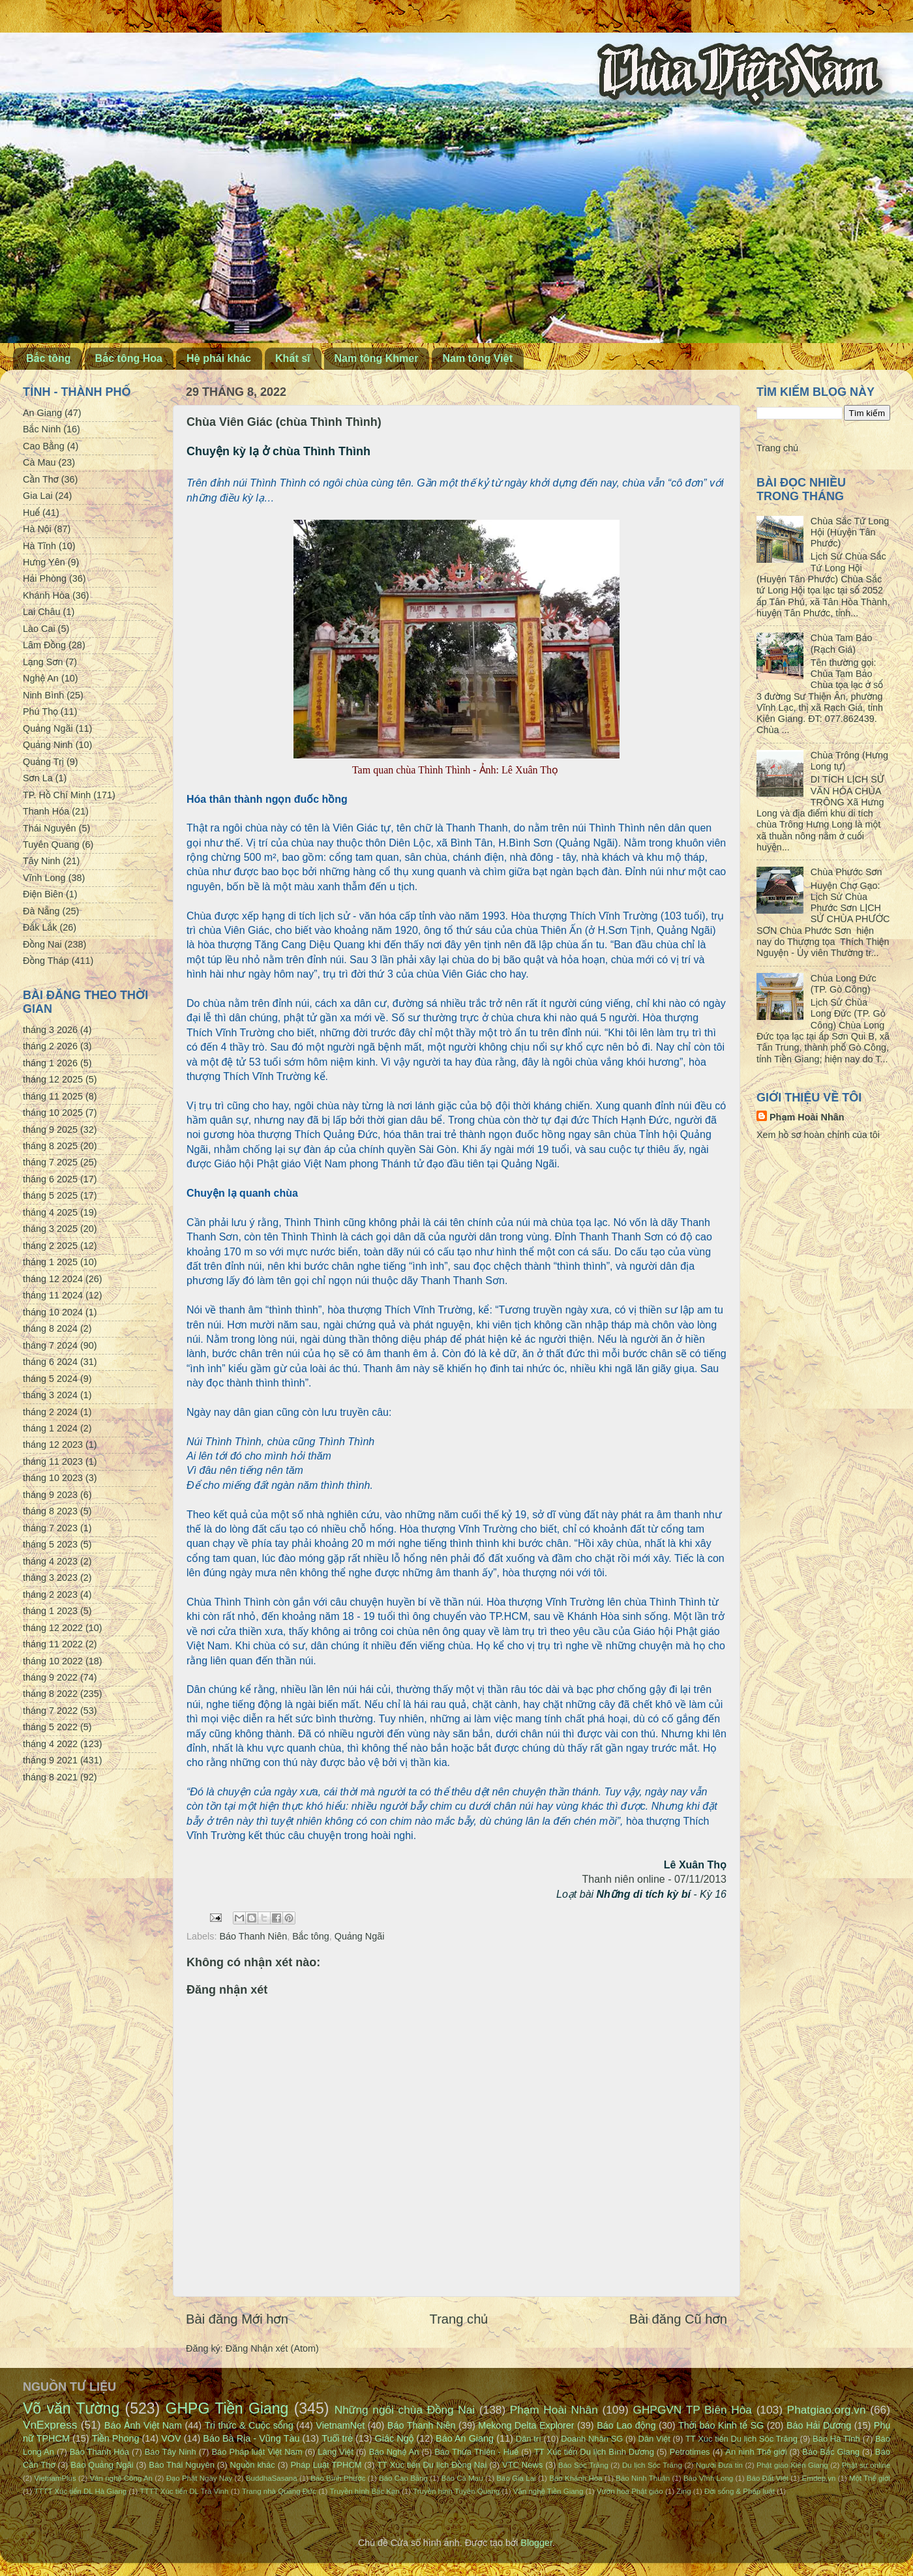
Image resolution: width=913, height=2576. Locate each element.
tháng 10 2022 (53, 1661)
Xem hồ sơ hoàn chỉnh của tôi (818, 1135)
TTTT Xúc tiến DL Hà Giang (80, 2491)
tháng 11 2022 (53, 1644)
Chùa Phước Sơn (846, 872)
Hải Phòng (45, 578)
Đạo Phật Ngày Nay (199, 2478)
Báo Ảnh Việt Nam (143, 2425)
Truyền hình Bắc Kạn (364, 2491)
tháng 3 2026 (50, 1030)
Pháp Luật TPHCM (325, 2465)
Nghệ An (41, 678)
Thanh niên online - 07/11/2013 (654, 1879)
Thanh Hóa (46, 811)
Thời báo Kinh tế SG (721, 2425)
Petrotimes (690, 2452)
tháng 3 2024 (50, 1395)
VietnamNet (340, 2425)
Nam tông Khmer (377, 358)
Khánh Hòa (46, 595)
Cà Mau (39, 462)
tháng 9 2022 (50, 1677)
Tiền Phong (116, 2438)
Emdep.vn (819, 2478)
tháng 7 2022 (50, 1710)
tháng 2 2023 (50, 1594)
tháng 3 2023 (50, 1577)
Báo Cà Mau (462, 2478)
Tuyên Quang (51, 844)
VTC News (522, 2465)
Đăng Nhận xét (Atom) (272, 2348)
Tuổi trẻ (337, 2438)
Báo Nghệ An (394, 2452)
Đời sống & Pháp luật (739, 2491)
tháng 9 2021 (50, 1760)
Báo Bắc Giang (831, 2452)
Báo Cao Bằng (403, 2478)
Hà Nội (37, 529)
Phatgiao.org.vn (826, 2409)
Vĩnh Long (44, 878)
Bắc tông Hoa (128, 358)
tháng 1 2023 (50, 1611)
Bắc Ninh (42, 429)
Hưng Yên (44, 562)
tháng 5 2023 (50, 1544)
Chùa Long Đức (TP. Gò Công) (843, 984)
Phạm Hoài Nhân (807, 1117)
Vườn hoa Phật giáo (630, 2491)
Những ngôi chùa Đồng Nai (405, 2409)
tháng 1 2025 (50, 1262)
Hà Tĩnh (39, 546)
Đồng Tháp (46, 960)
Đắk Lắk (40, 927)
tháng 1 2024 (50, 1428)
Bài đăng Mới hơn (237, 2319)
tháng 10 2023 (53, 1478)
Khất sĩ (292, 358)
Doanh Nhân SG (592, 2439)
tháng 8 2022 (50, 1693)
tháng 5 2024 (50, 1378)
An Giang (42, 413)
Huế (31, 512)
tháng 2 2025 (50, 1245)
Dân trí (528, 2439)
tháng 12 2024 (53, 1279)
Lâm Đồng (44, 645)
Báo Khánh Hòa (575, 2478)
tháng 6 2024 (50, 1361)
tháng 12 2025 (53, 1079)
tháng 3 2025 (50, 1228)
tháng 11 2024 (53, 1295)
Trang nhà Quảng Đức (279, 2491)
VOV (171, 2438)
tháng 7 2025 (50, 1162)
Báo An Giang (465, 2438)
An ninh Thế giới (755, 2452)
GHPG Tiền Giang (227, 2408)
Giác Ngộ (394, 2438)
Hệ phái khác (219, 358)
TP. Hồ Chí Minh (57, 795)
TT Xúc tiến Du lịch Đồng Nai (431, 2465)
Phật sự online (866, 2465)
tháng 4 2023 (50, 1561)
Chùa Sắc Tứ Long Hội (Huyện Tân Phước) (850, 532)
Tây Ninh (42, 861)
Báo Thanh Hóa (99, 2452)
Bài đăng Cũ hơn (678, 2319)
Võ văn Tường (71, 2408)
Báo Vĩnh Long (708, 2478)
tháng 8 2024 (50, 1328)
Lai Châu (42, 612)
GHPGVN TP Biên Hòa (692, 2409)
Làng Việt (335, 2452)
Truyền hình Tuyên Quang (456, 2491)
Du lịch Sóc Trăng (652, 2465)
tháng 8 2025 (50, 1146)
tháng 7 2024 (50, 1345)
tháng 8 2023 (50, 1511)
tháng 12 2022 (53, 1628)
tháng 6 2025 (50, 1179)
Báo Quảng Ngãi (101, 2465)
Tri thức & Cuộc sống (249, 2425)
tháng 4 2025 (50, 1212)
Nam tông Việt (477, 358)
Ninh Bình (43, 695)
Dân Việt (654, 2439)
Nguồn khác (252, 2465)
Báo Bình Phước (337, 2478)
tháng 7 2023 (50, 1528)
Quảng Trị (43, 761)
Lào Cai (39, 628)
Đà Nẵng (41, 911)
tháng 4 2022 (50, 1744)
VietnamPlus (55, 2478)
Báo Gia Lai (515, 2478)
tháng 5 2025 (50, 1195)
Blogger (536, 2543)
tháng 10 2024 (53, 1312)
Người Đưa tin (719, 2465)
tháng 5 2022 (50, 1727)
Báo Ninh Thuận (643, 2478)
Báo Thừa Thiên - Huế (476, 2452)
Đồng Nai (42, 944)
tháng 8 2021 (50, 1777)
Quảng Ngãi (360, 1936)
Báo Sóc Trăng (583, 2465)
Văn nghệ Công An (121, 2478)
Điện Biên (43, 894)
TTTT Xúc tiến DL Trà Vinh (184, 2491)
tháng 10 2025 (53, 1112)
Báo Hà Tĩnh (836, 2439)
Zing (683, 2491)
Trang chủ (459, 2319)
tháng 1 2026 (50, 1063)
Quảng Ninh (48, 745)
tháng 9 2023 (50, 1495)
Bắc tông (48, 358)
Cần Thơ (41, 479)
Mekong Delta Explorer (526, 2425)
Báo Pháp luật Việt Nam (256, 2452)
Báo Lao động (626, 2425)
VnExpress (50, 2424)
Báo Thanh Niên (253, 1936)
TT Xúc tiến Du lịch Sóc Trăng (741, 2439)
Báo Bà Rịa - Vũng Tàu (251, 2438)
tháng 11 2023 (53, 1461)
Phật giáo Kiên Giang (792, 2465)
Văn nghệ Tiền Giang (548, 2491)
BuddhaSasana (271, 2478)
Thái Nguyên (49, 828)
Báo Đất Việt (767, 2478)
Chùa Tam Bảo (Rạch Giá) (842, 643)
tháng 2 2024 (50, 1412)
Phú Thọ (40, 711)
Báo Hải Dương (818, 2425)
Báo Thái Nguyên (182, 2465)
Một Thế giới (869, 2478)
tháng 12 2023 (53, 1444)
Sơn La (38, 778)
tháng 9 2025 (50, 1129)
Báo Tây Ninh (170, 2452)
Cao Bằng (44, 446)
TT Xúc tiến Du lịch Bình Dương (594, 2452)
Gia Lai (38, 495)
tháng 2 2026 (50, 1046)
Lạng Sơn (43, 662)
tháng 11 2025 (53, 1096)
